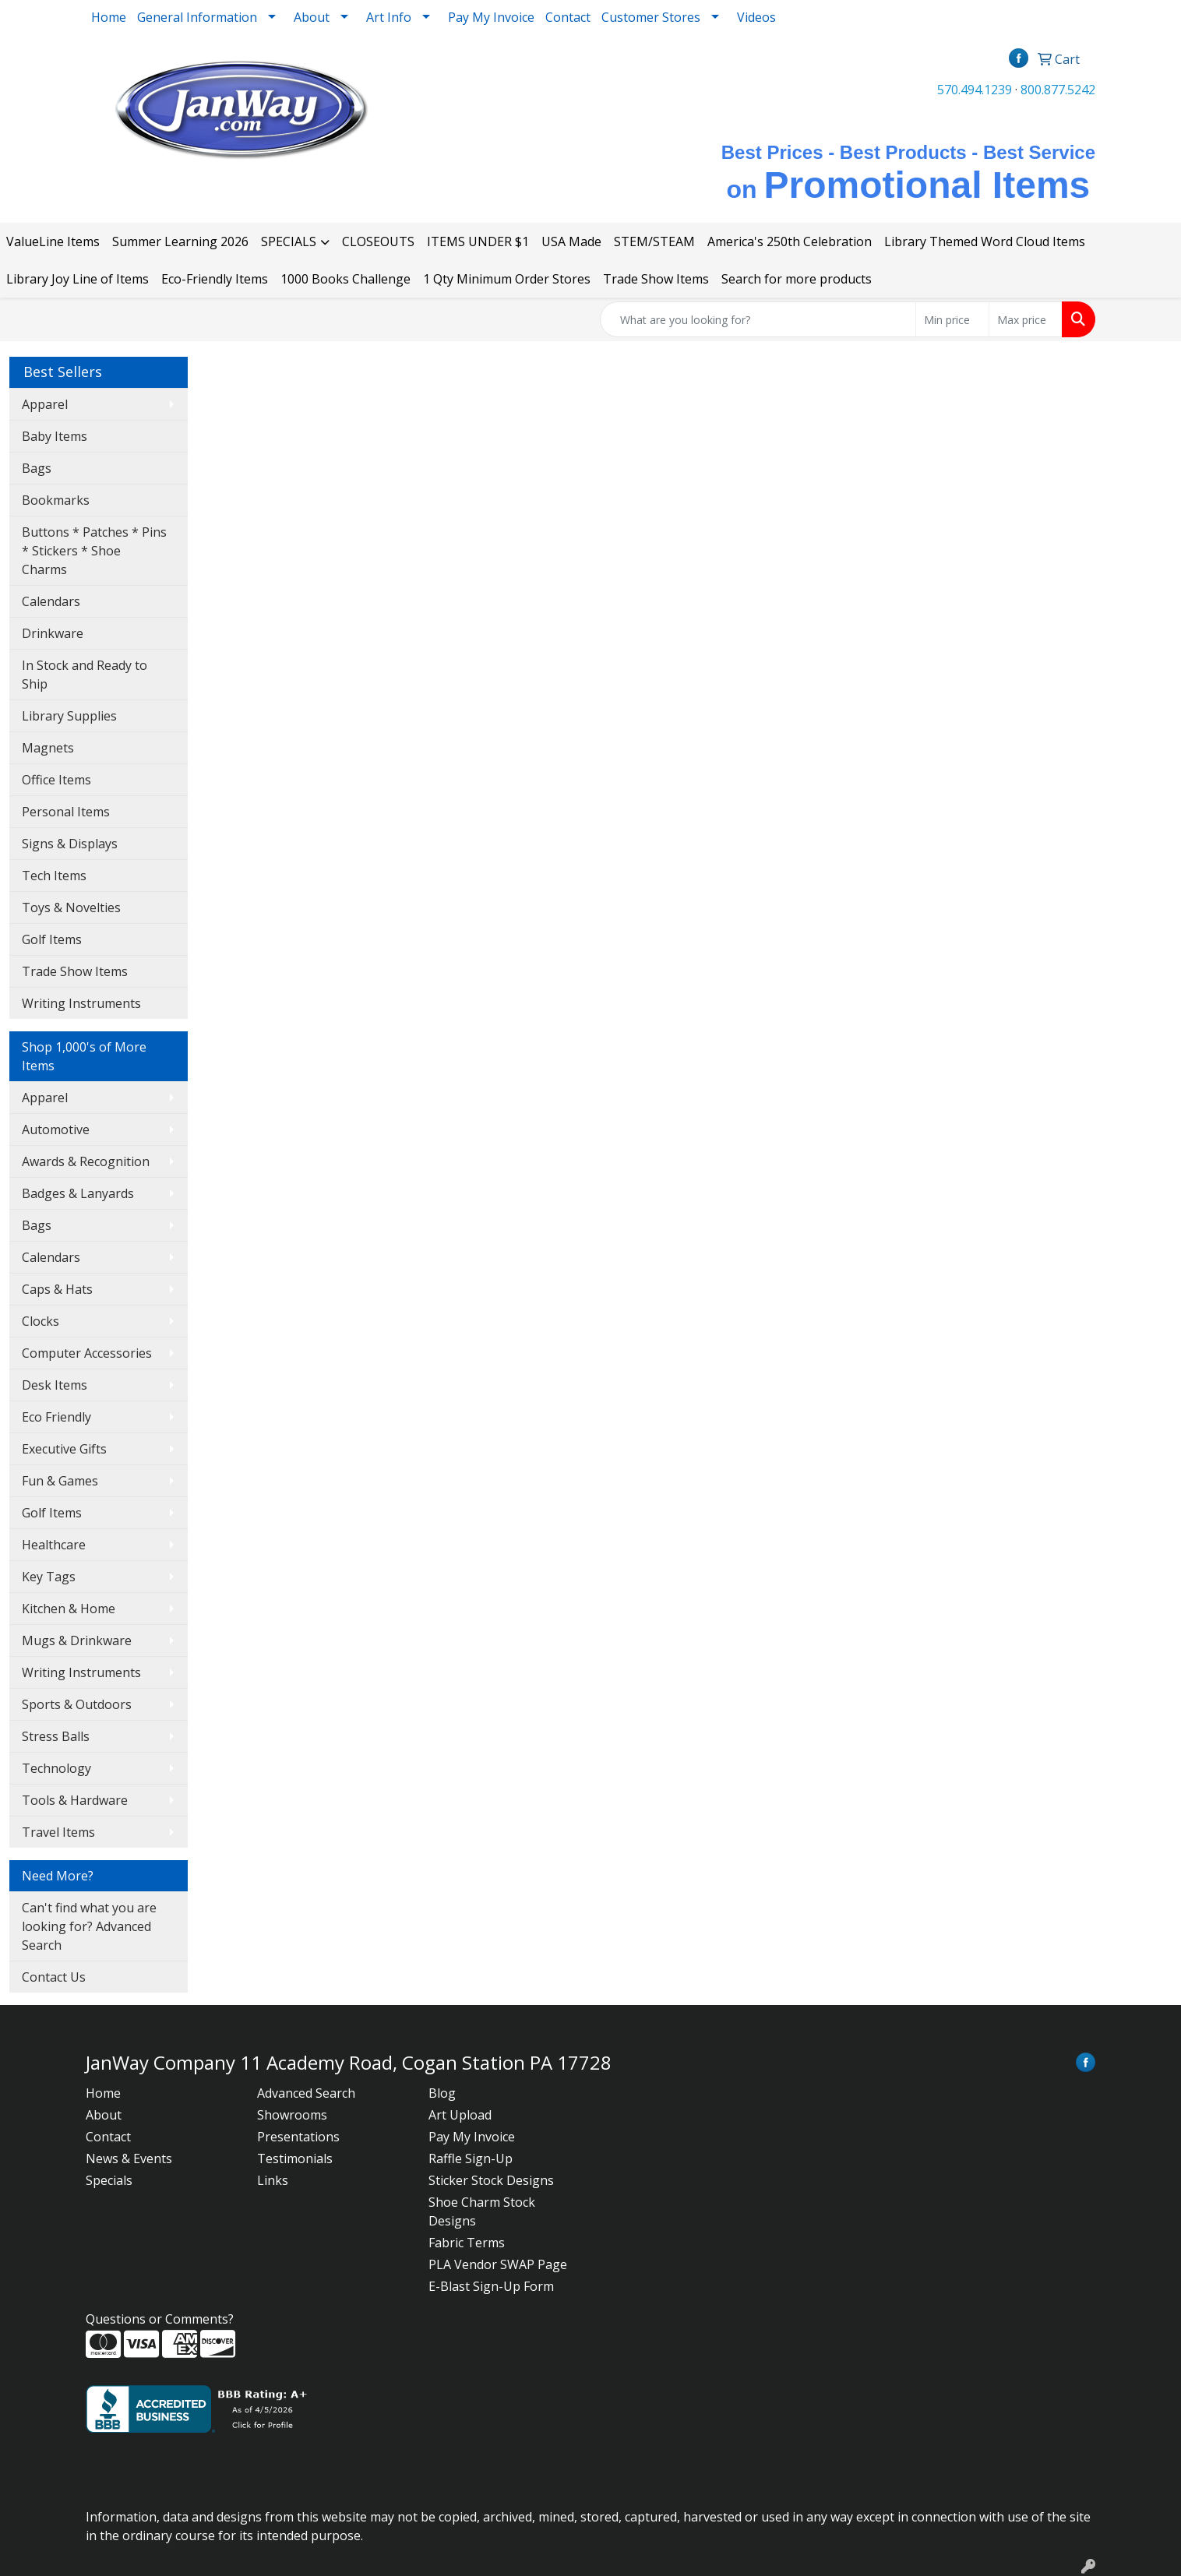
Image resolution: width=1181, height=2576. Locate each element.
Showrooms (292, 2114)
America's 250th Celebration (789, 241)
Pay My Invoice (491, 17)
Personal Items (66, 811)
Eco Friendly (56, 1416)
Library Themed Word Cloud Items (984, 241)
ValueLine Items (53, 241)
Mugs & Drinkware (77, 1640)
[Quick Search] (758, 319)
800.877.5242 (1058, 89)
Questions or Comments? (160, 2319)
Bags (36, 468)
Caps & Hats (57, 1289)
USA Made (571, 241)
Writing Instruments (81, 1003)
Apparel (45, 404)
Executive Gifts (64, 1448)
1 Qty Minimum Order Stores (506, 278)
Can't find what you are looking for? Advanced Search (89, 1926)
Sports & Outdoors (77, 1704)
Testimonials (295, 2158)
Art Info (388, 17)
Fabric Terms (466, 2242)
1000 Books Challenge (345, 278)
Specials (109, 2180)
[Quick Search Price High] (1026, 319)
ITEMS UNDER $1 (478, 241)
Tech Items (54, 875)
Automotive (56, 1129)
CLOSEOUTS (378, 241)
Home (108, 17)
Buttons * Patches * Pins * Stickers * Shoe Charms (94, 550)
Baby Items (54, 436)
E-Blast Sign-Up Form (491, 2286)
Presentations (298, 2136)
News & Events (129, 2158)
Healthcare (54, 1544)
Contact (567, 17)
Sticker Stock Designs (491, 2180)
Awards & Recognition (86, 1161)
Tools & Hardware (75, 1800)
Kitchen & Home (68, 1608)
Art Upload (460, 2114)
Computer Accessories (87, 1353)
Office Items (56, 779)
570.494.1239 (974, 89)
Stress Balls (56, 1736)
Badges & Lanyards (78, 1193)
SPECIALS (288, 241)
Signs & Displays (70, 843)
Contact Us (54, 1977)
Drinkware (52, 633)
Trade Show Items (656, 278)
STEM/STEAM (654, 241)
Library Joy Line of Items (77, 278)
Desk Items (54, 1385)
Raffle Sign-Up (470, 2158)
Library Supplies (69, 715)
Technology (56, 1768)
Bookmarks (56, 500)
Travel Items (58, 1832)
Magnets (48, 747)
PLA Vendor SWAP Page (497, 2264)
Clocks (40, 1321)
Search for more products (796, 278)
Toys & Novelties (71, 907)
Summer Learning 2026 (180, 241)
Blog (442, 2093)
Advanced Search (306, 2093)
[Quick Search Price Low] (952, 319)
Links (272, 2180)
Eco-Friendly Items (214, 278)
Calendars (51, 601)
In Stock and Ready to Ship (84, 674)
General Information (197, 17)
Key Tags (49, 1576)
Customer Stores (650, 17)
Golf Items (52, 939)
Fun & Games (60, 1480)
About (104, 2114)
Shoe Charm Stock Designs (481, 2211)
